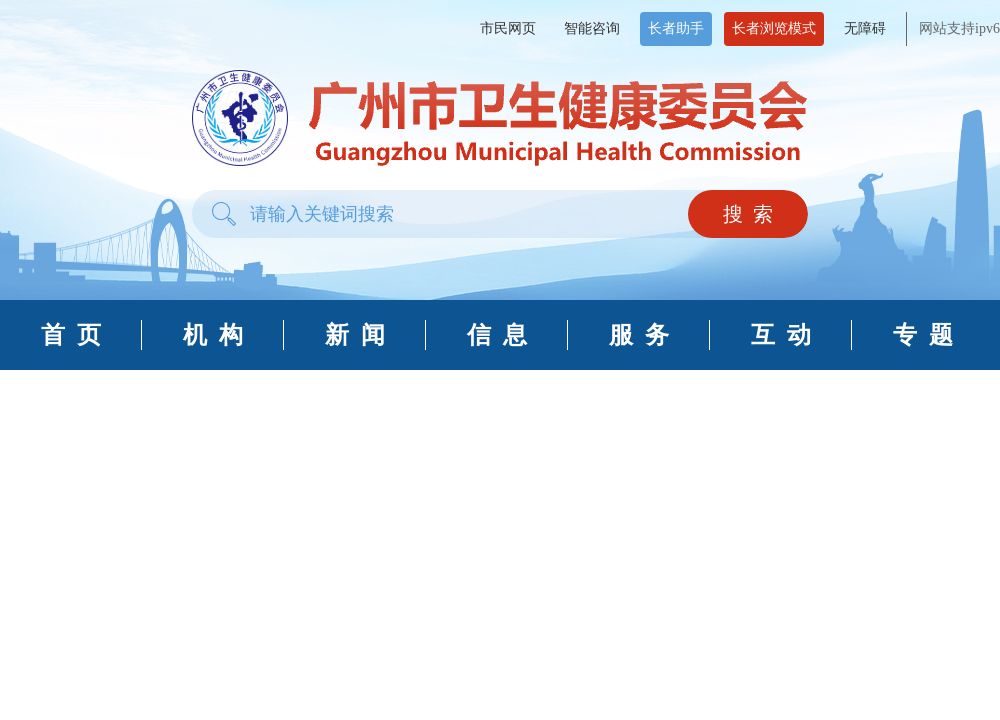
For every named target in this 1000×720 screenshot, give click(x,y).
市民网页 (508, 28)
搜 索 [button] (748, 214)
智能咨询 (592, 28)
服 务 (639, 335)
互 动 (781, 335)
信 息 (497, 335)
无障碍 (865, 28)
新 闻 (355, 335)
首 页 (71, 335)
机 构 (213, 335)
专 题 (923, 335)
